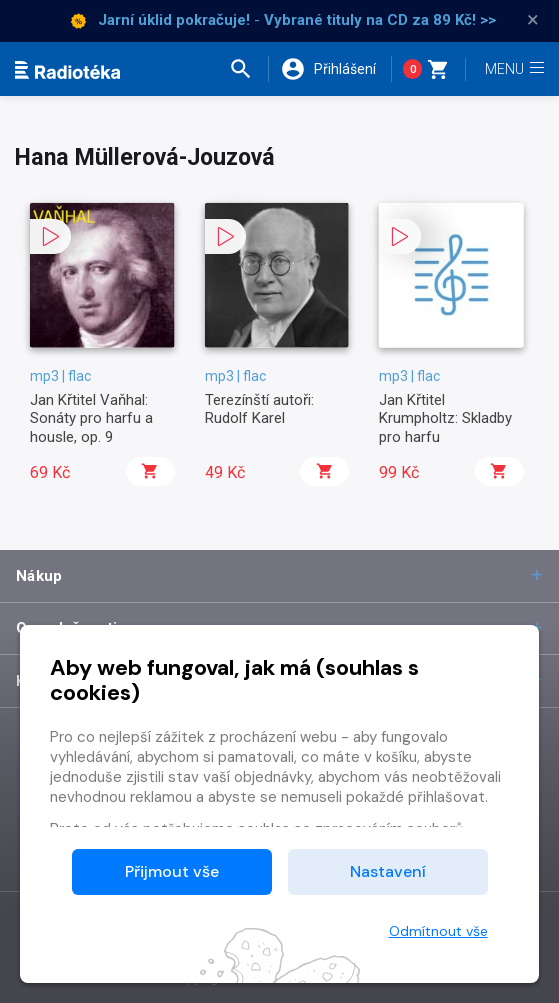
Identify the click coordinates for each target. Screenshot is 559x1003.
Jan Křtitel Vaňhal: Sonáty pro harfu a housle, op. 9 (91, 418)
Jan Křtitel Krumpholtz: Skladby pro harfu (445, 418)
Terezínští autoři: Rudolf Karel (259, 409)
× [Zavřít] (533, 20)
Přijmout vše (172, 871)
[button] (247, 69)
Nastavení (388, 871)
